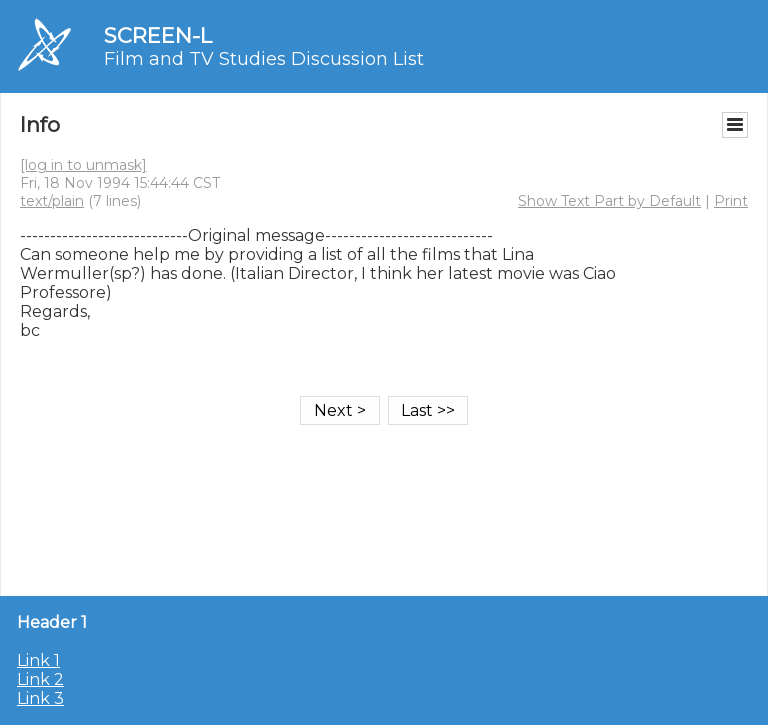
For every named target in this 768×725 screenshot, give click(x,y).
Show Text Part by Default (609, 201)
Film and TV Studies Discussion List (264, 59)
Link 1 (38, 660)
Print (731, 201)
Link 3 (40, 698)
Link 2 (40, 679)
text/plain (52, 201)
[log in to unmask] (83, 165)
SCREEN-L (158, 35)
